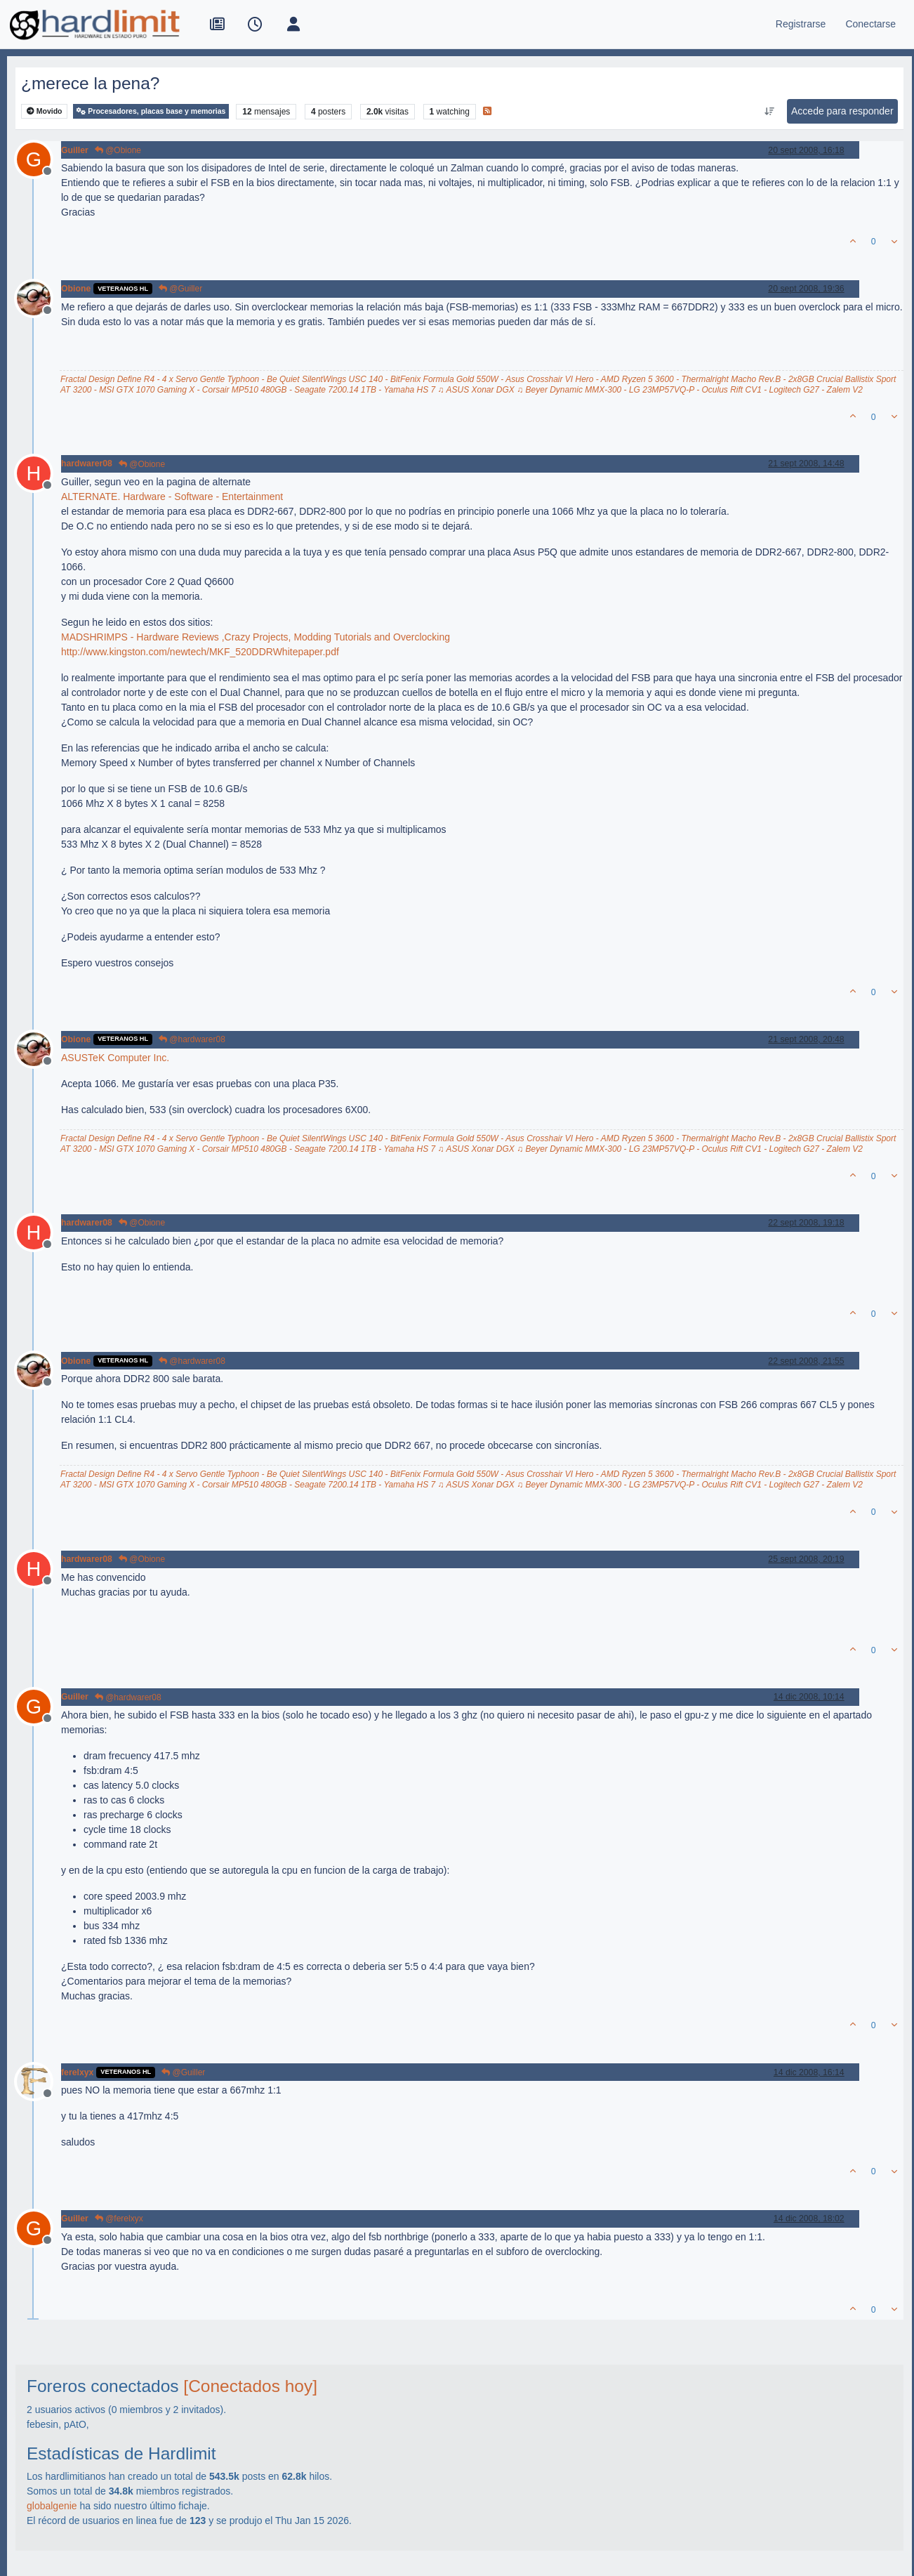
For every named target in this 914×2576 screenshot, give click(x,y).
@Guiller (180, 289)
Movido (44, 111)
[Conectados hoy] (250, 2386)
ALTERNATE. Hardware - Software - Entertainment (172, 496)
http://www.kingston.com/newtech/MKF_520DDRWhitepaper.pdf (200, 651)
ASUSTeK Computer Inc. (115, 1057)
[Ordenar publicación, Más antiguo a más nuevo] (769, 111)
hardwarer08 (86, 463)
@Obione (118, 150)
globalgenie (52, 2505)
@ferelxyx (119, 2218)
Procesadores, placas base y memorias (151, 111)
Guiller (74, 150)
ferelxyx (77, 2072)
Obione (76, 289)
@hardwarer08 (192, 1039)
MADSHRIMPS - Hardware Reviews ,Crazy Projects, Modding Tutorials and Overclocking (255, 637)
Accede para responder (842, 111)
